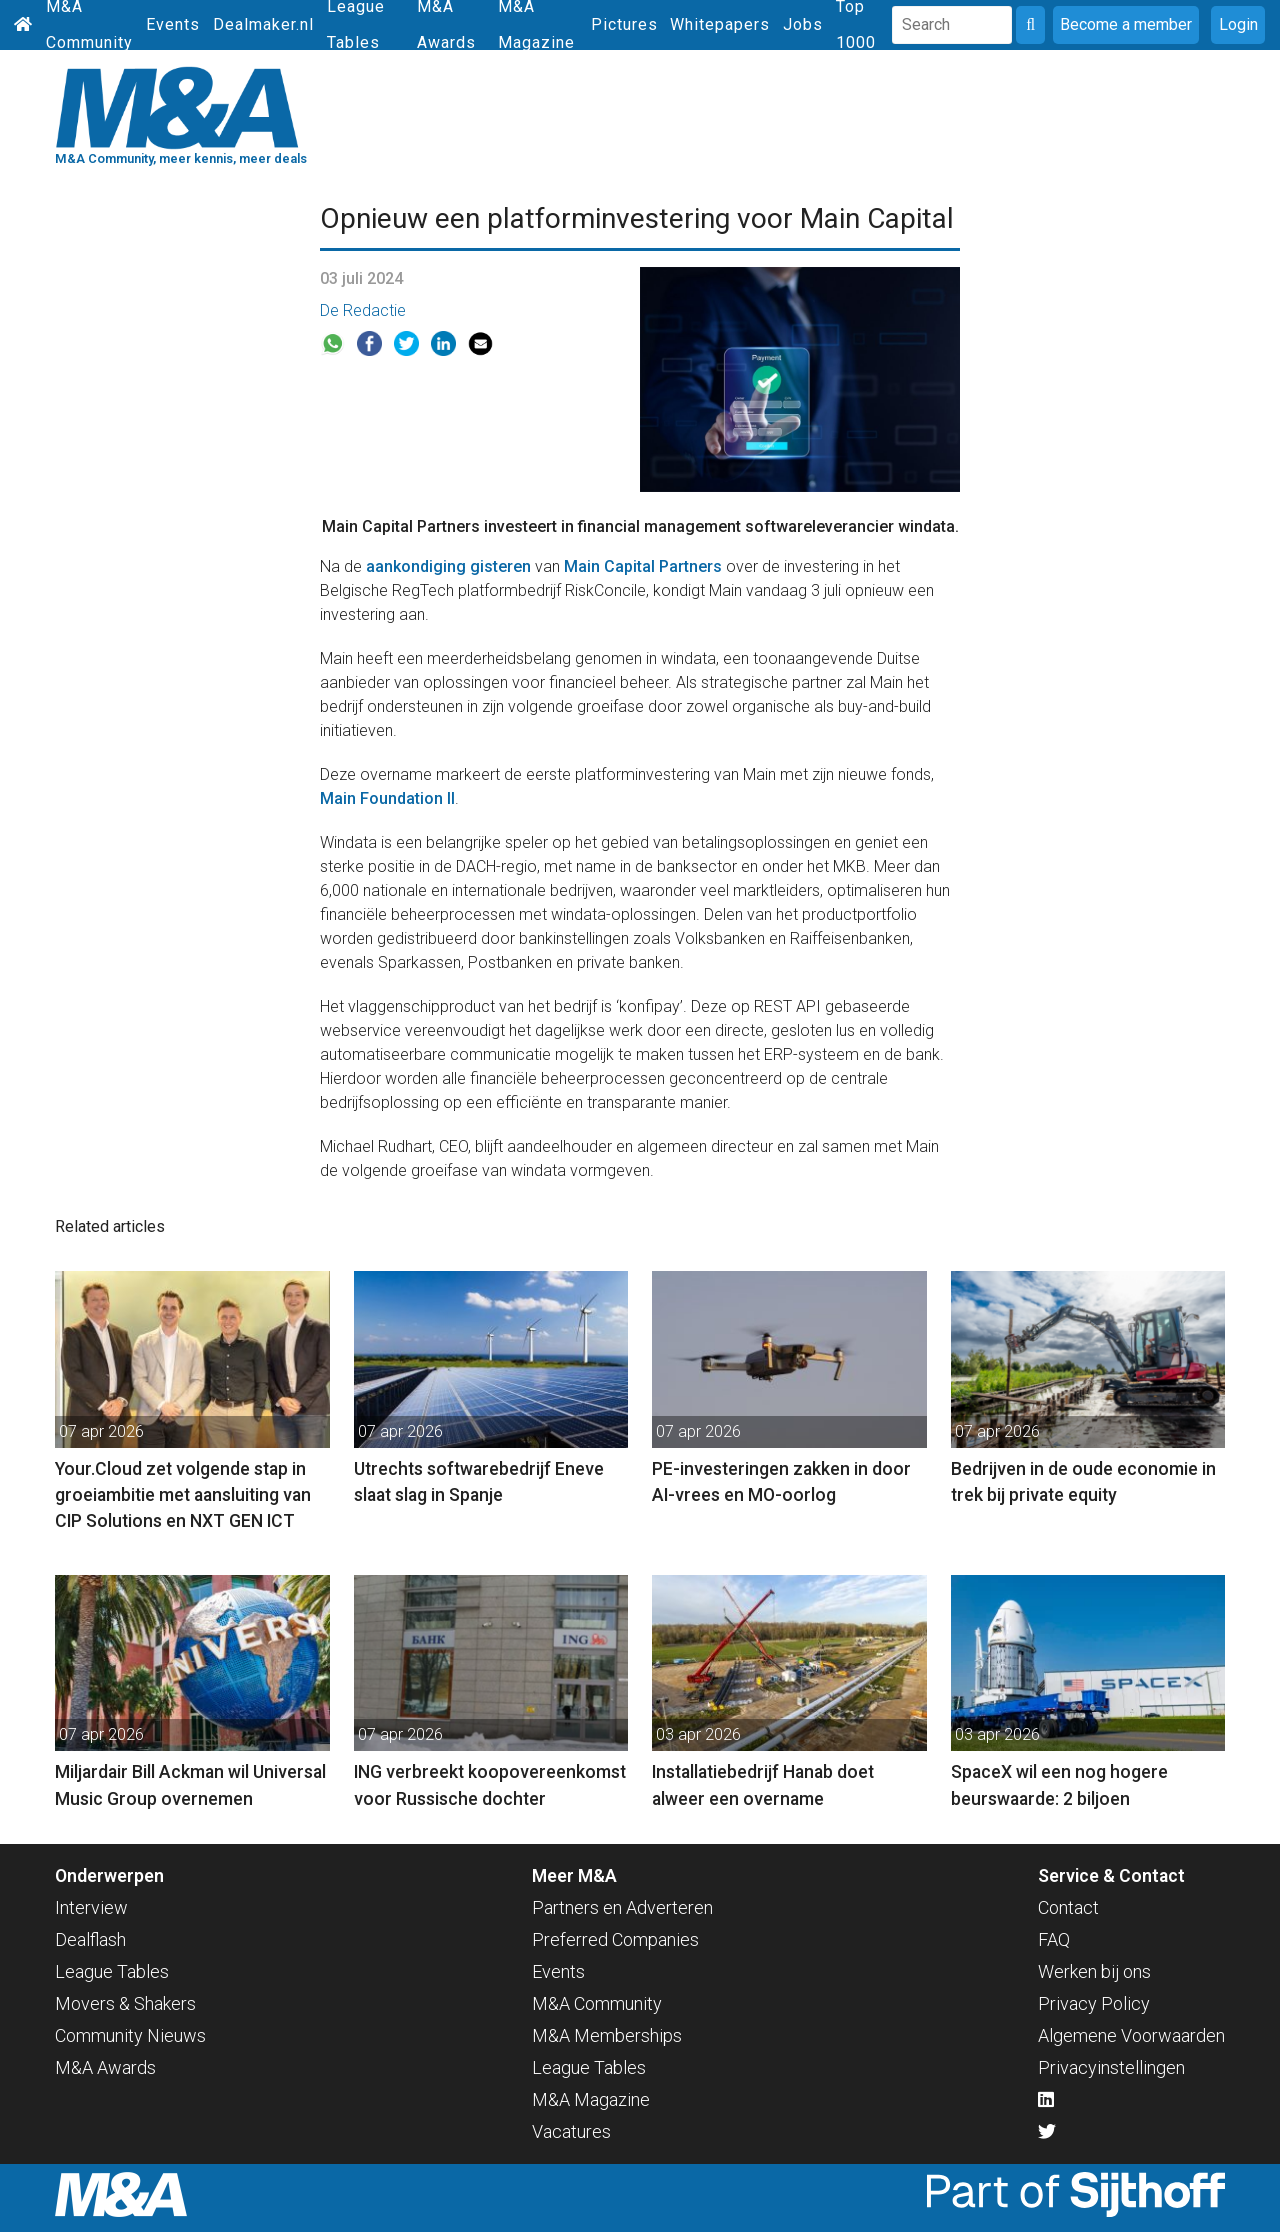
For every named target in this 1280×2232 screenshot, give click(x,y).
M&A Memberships (607, 2035)
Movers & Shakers (125, 2003)
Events (173, 24)
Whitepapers (720, 24)
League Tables (112, 1971)
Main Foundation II (387, 798)
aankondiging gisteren (448, 566)
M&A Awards (105, 2067)
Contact (1068, 1907)
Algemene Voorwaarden (1131, 2035)
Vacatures (571, 2131)
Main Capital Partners (643, 566)
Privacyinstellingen (1111, 2067)
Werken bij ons (1094, 1971)
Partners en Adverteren (622, 1907)
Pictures (624, 24)
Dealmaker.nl (263, 24)
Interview (91, 1907)
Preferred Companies (615, 1939)
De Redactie (363, 310)
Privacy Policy (1094, 2003)
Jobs (803, 24)
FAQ (1054, 1939)
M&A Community (597, 2003)
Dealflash (90, 1939)
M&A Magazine (591, 2099)
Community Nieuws (130, 2035)
